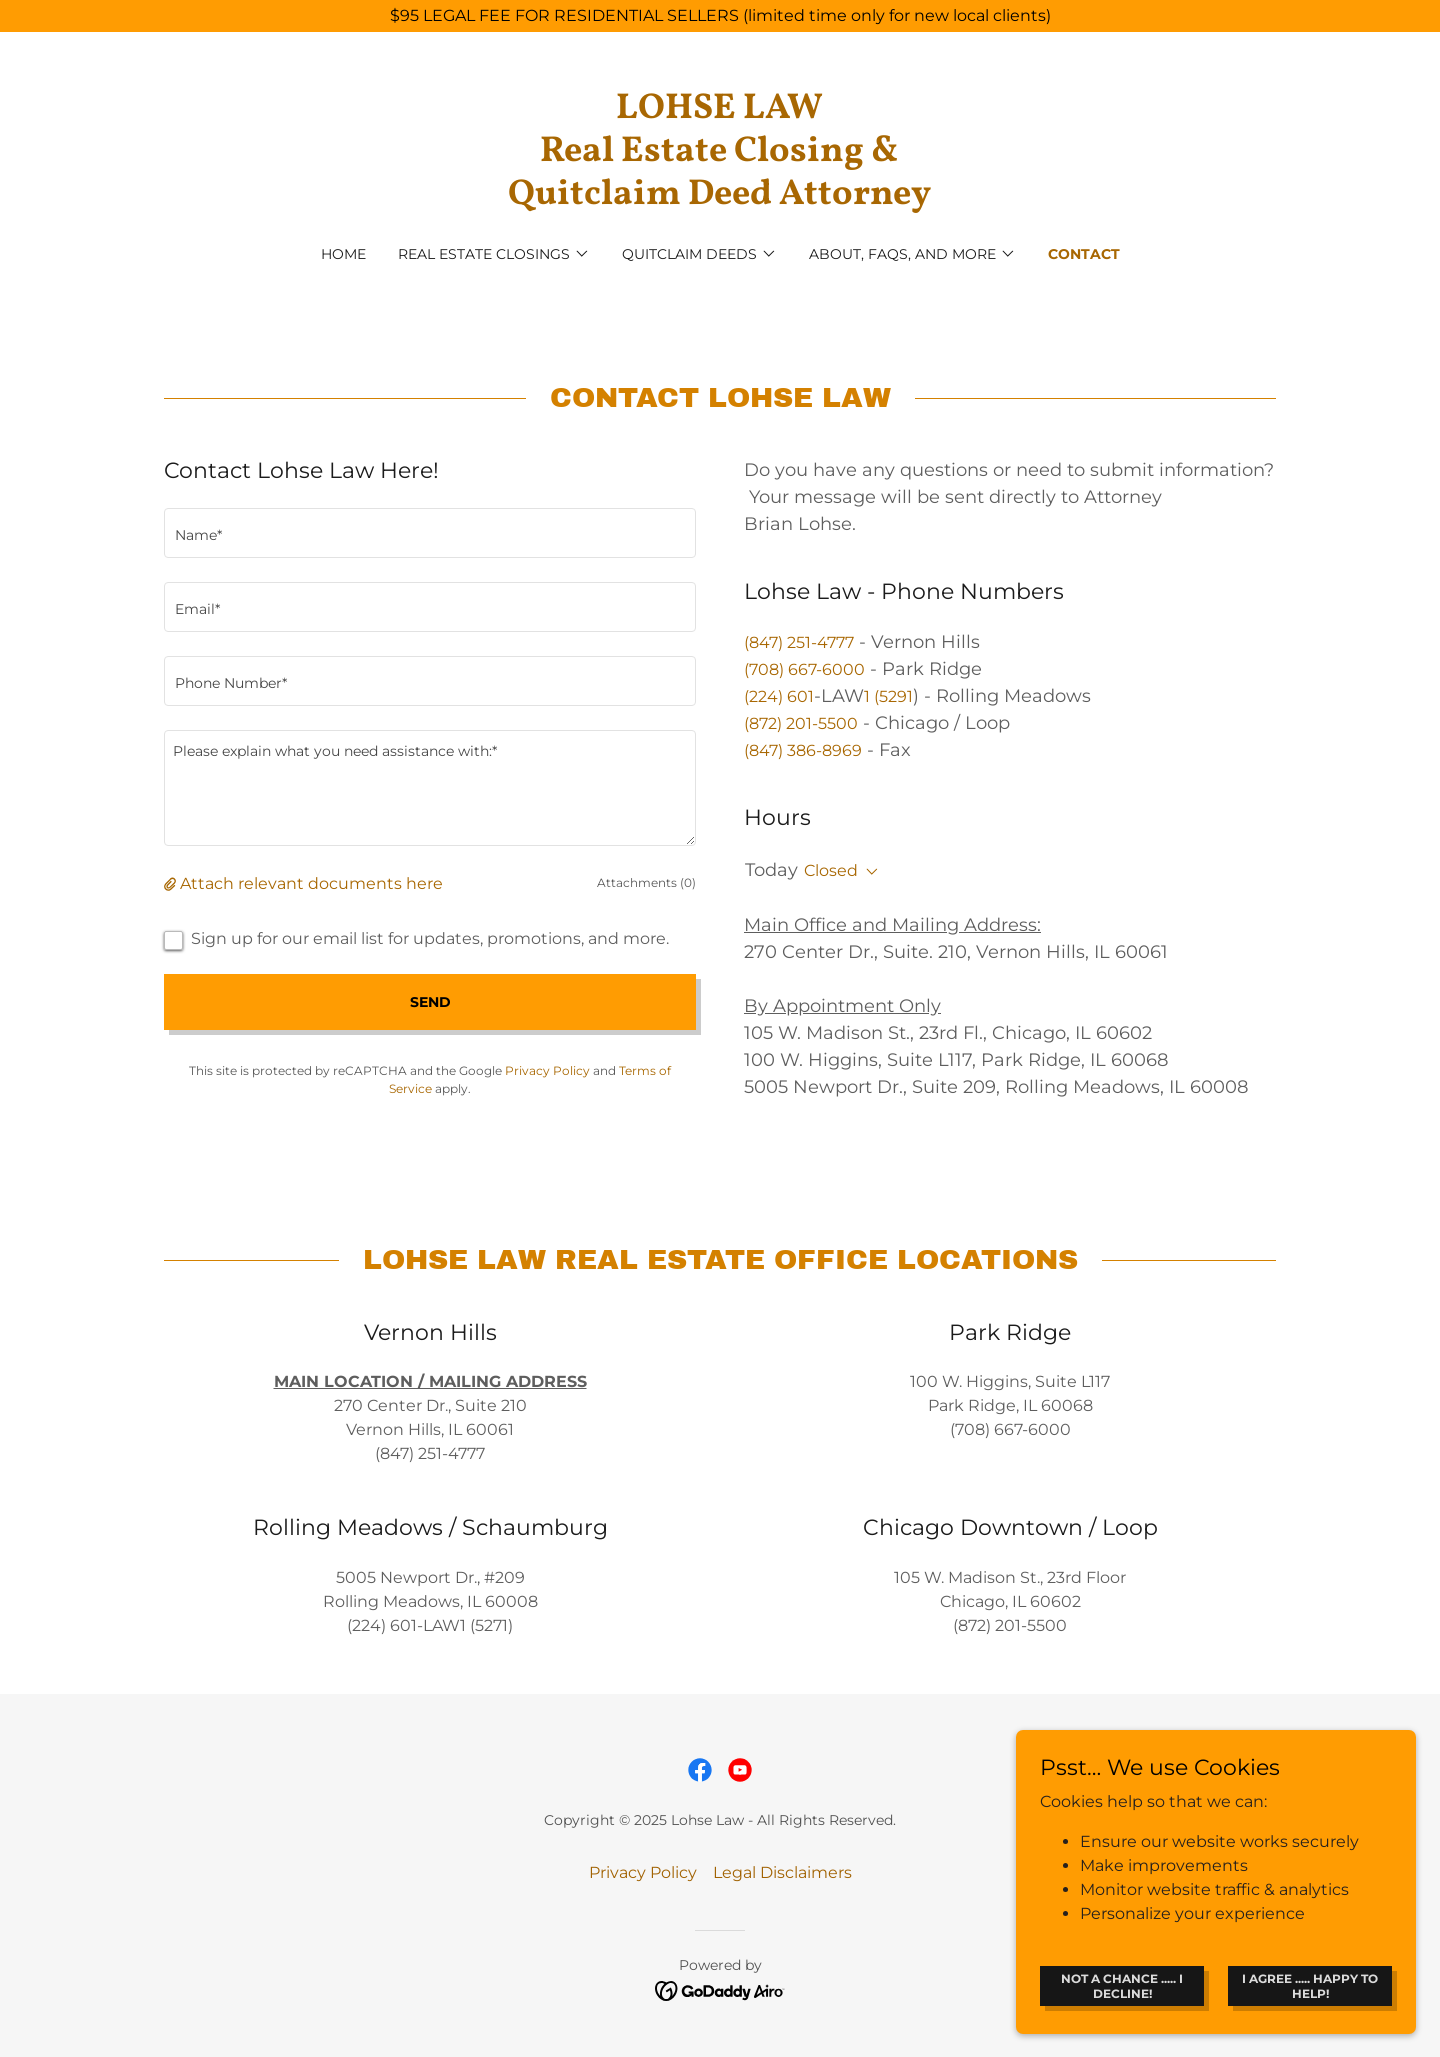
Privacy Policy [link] (547, 1070)
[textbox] (430, 533)
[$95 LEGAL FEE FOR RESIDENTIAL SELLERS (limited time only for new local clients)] (720, 16)
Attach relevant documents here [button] (311, 883)
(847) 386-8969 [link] (803, 750)
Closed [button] (831, 870)
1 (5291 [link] (888, 696)
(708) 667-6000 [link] (804, 669)
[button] (494, 254)
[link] (720, 198)
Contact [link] (1084, 254)
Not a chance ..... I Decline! (1122, 1985)
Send (430, 1002)
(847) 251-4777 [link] (799, 642)
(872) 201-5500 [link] (801, 723)
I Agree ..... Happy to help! (1310, 1985)
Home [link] (343, 254)
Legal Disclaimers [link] (782, 1872)
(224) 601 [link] (779, 696)
